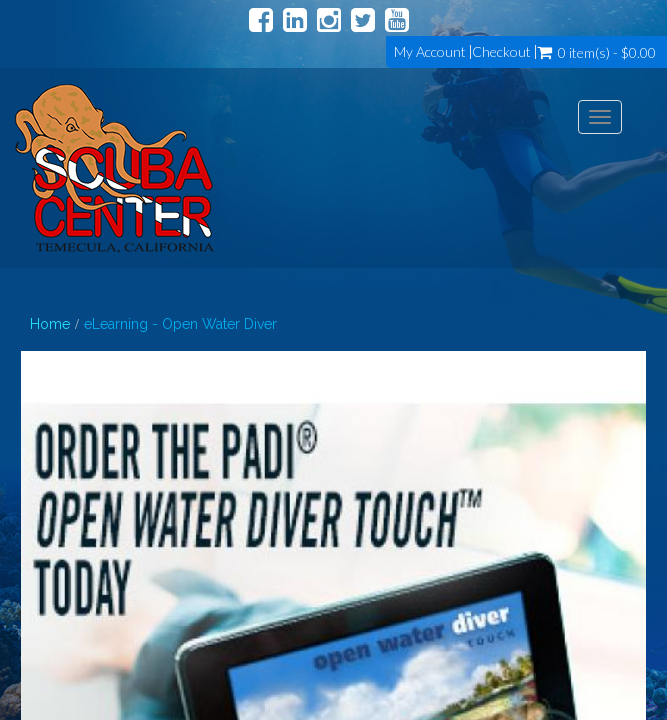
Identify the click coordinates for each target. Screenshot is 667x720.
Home (50, 324)
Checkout (501, 52)
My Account (430, 52)
